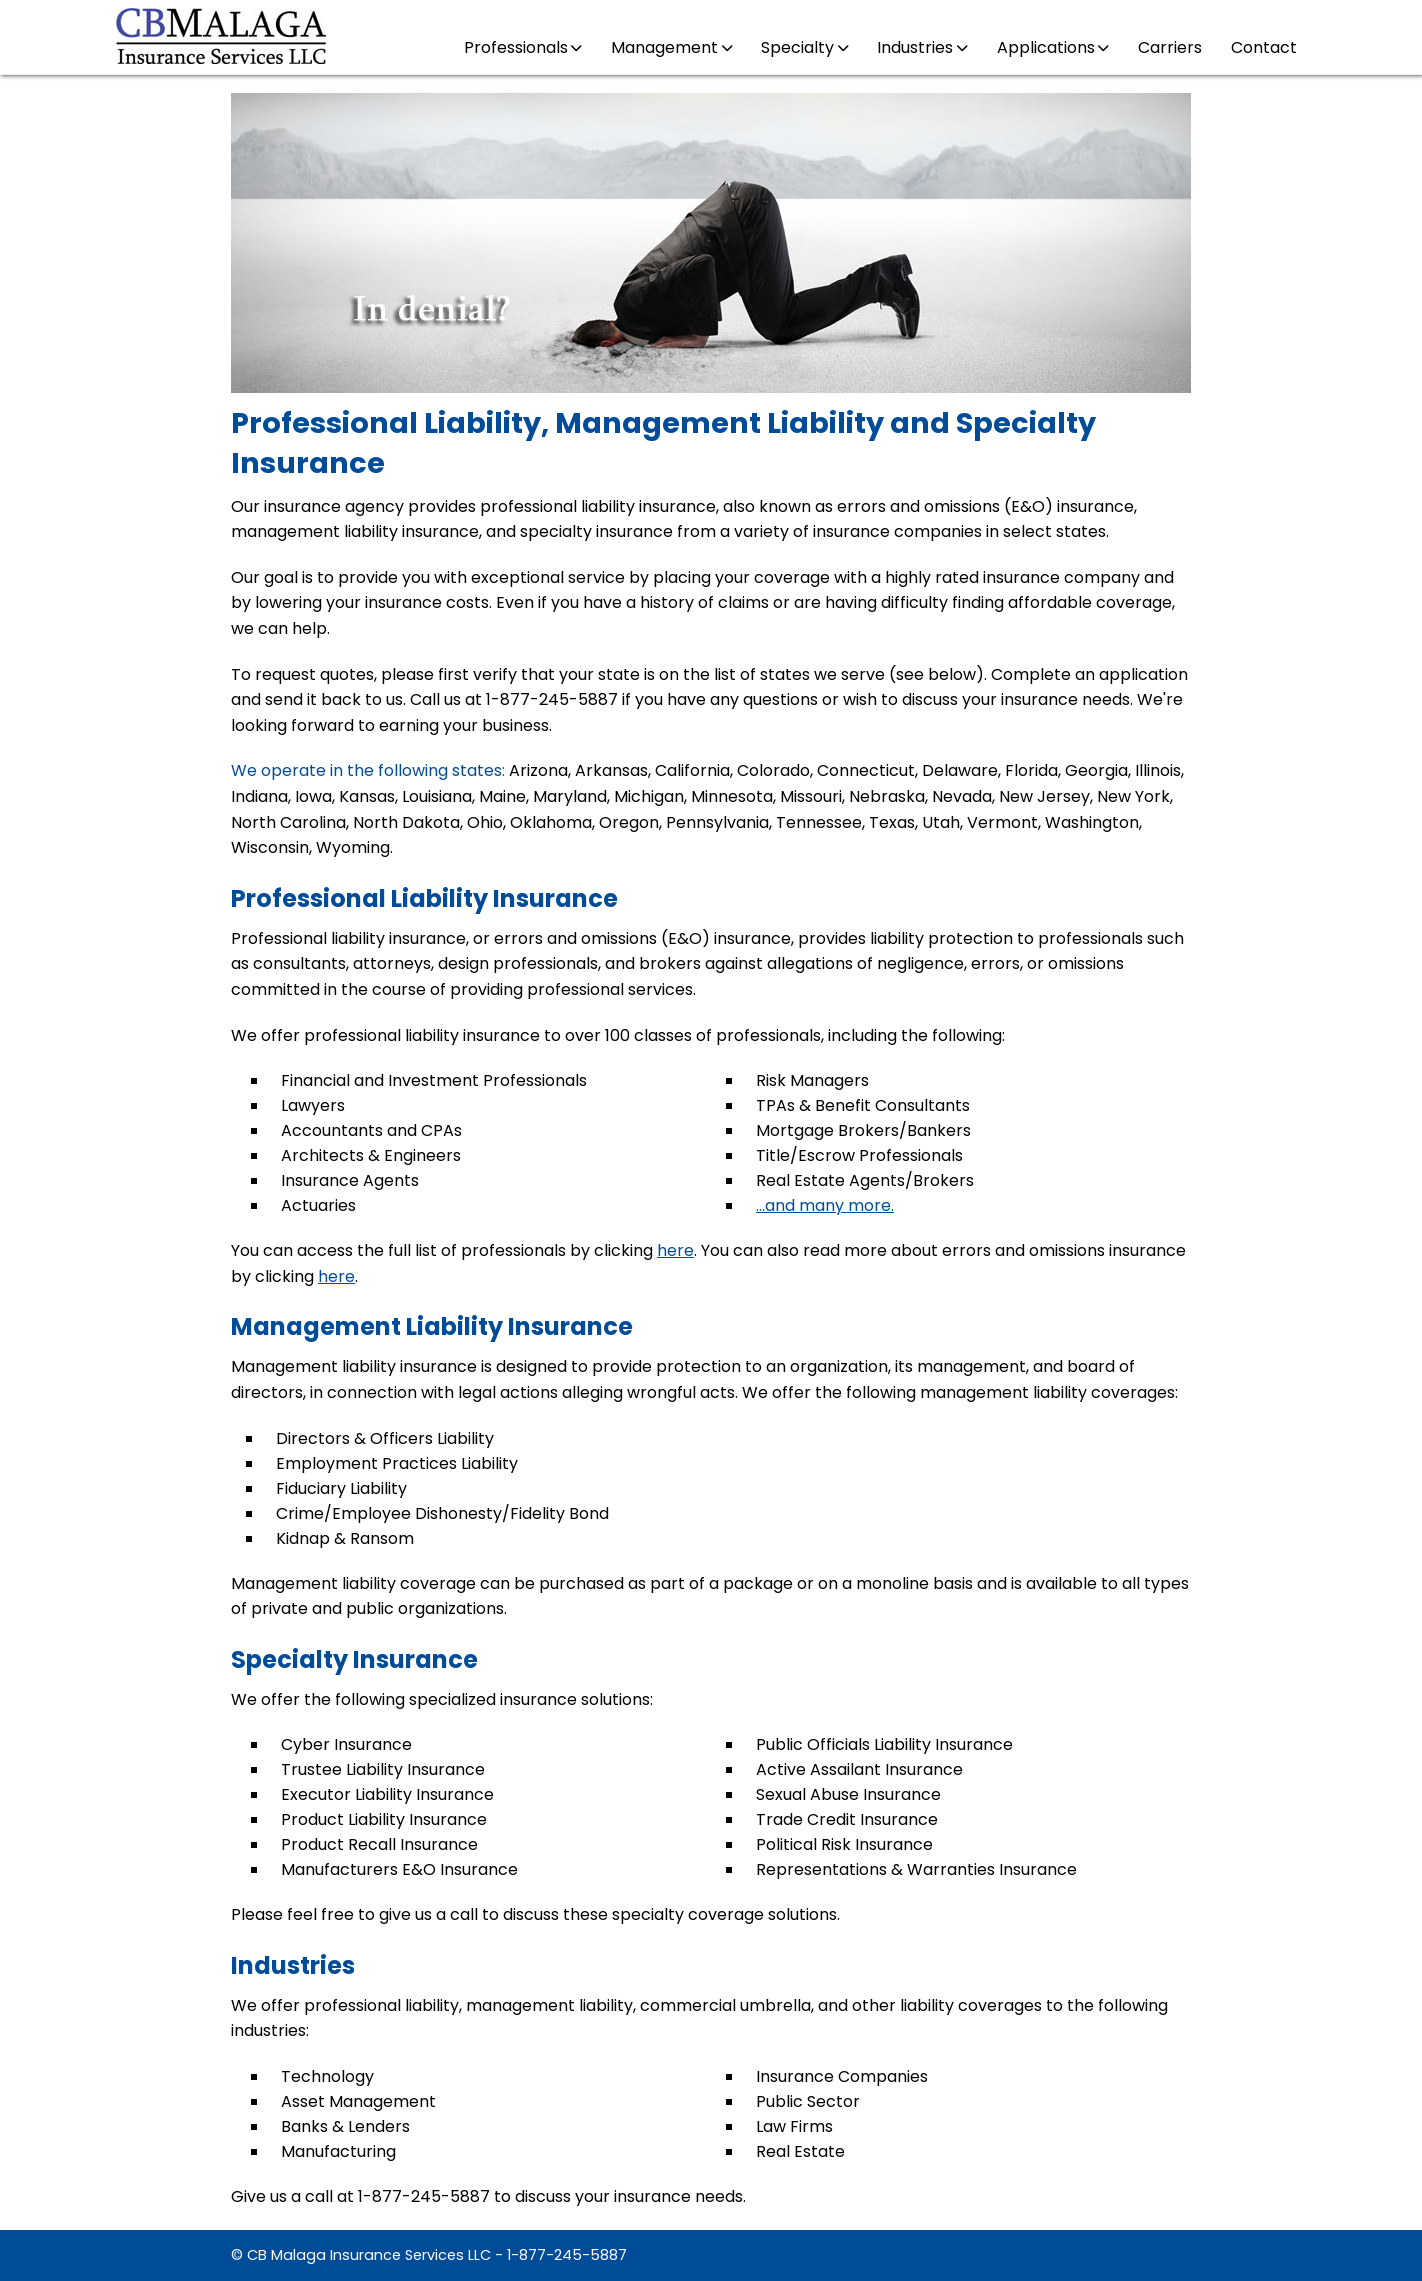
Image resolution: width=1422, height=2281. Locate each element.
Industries (922, 47)
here (675, 1250)
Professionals (523, 47)
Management (671, 47)
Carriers (1170, 47)
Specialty (804, 47)
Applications (1053, 47)
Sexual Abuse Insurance (848, 1794)
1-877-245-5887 (567, 2255)
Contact (1264, 47)
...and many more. (825, 1205)
